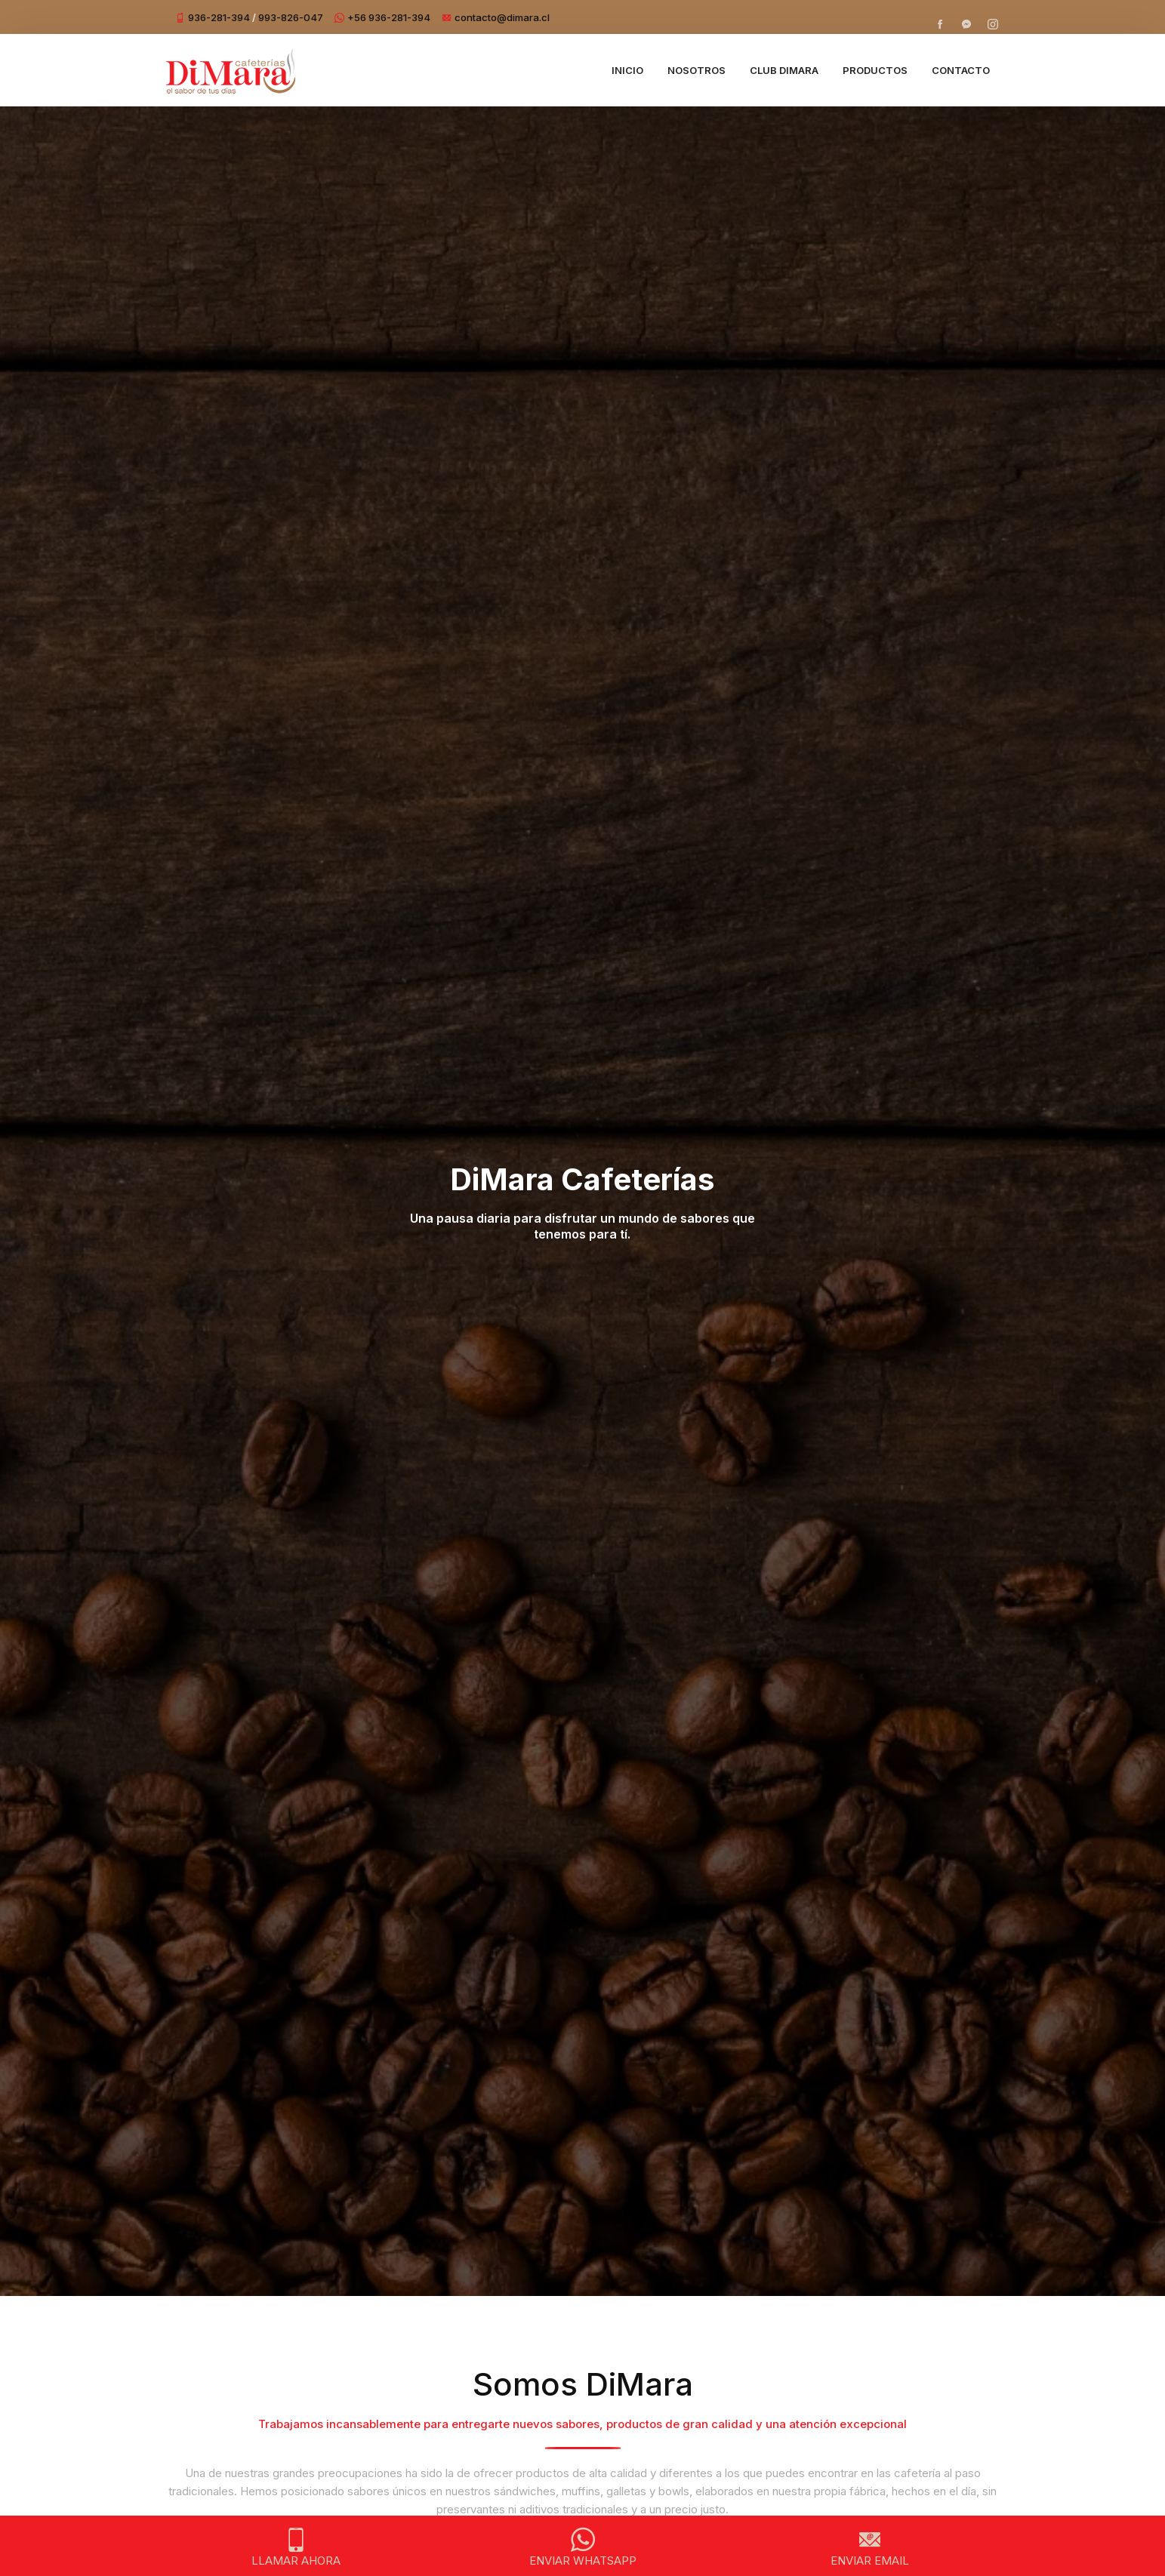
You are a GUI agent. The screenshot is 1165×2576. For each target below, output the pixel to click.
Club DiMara (784, 70)
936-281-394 (219, 17)
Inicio (627, 70)
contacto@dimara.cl (502, 17)
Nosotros (696, 70)
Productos (875, 70)
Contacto (961, 70)
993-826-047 (290, 17)
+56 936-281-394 (388, 17)
